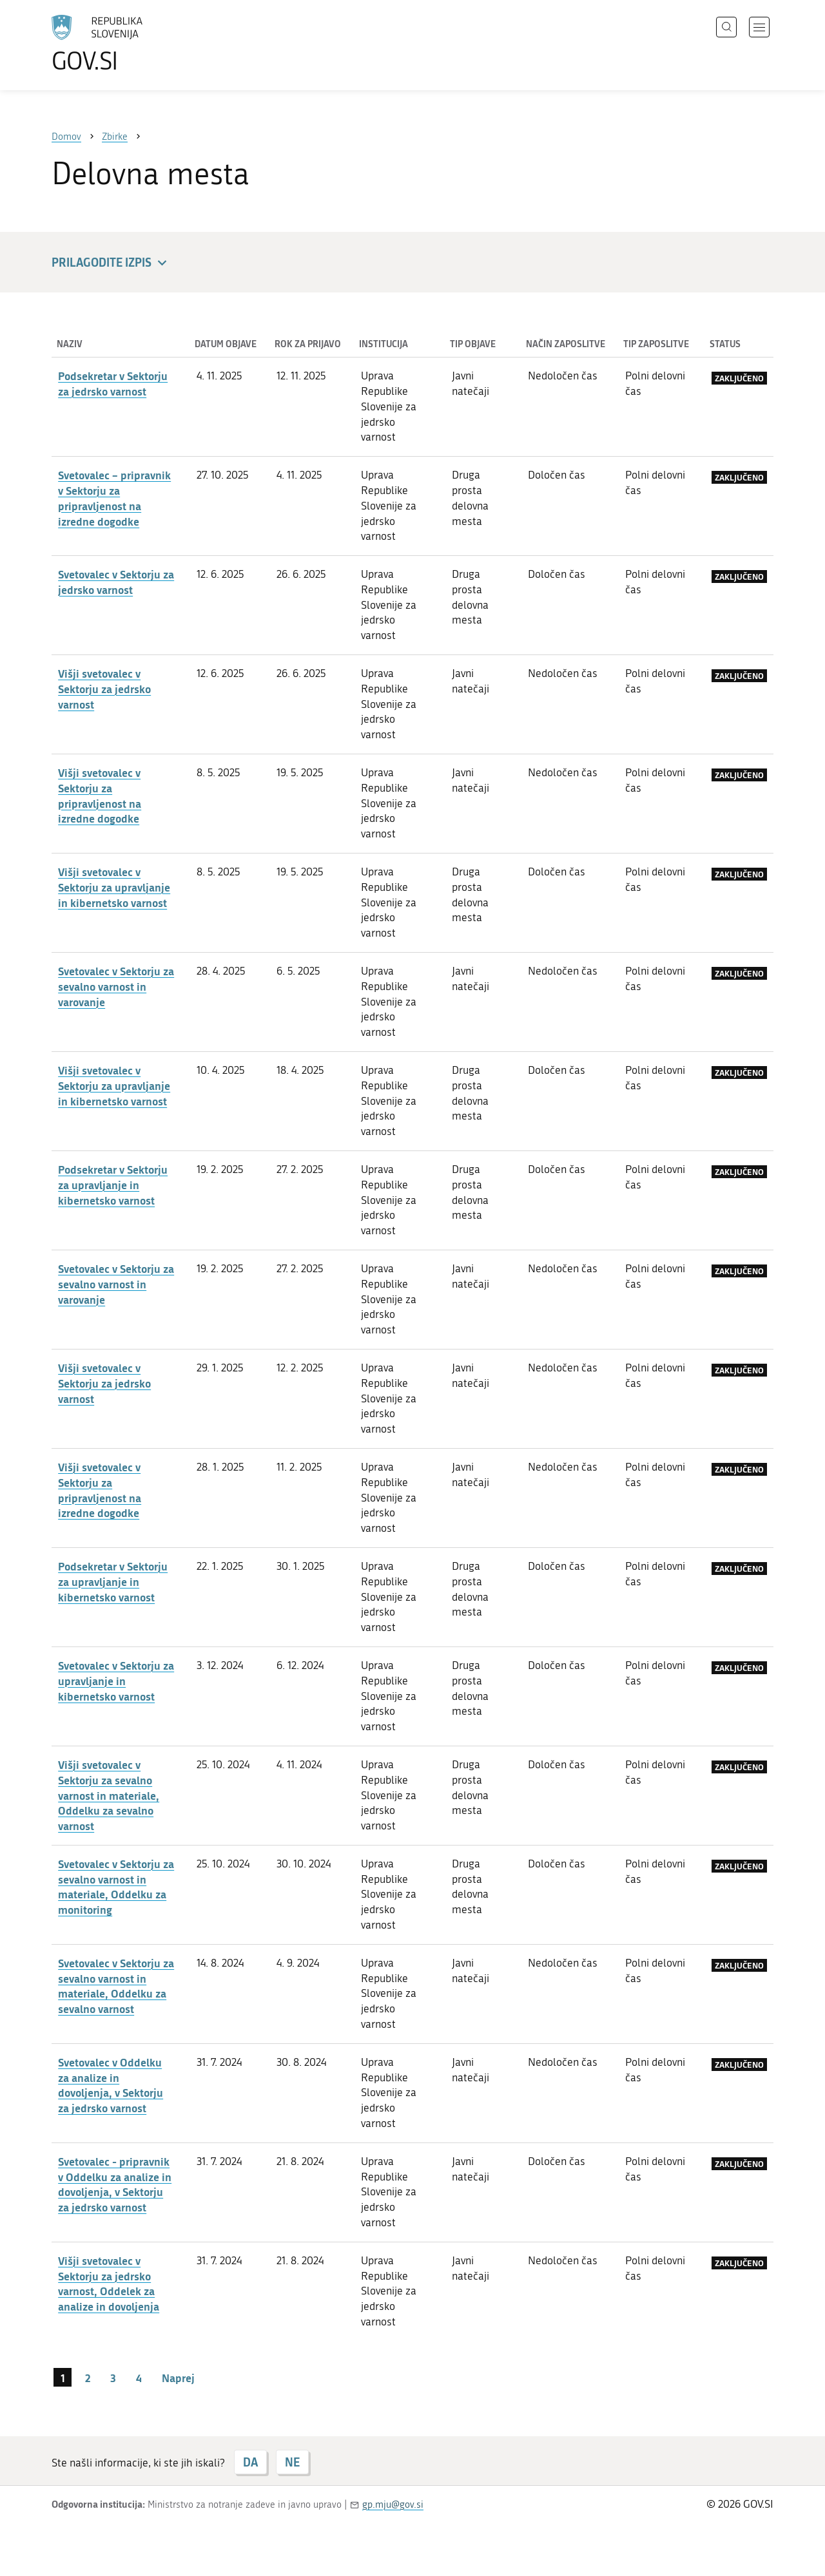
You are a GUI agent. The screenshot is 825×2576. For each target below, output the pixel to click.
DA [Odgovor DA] (250, 2462)
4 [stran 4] (139, 2377)
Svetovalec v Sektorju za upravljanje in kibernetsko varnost (116, 1680)
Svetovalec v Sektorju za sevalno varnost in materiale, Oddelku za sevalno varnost (116, 1985)
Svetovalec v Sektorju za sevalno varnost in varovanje (116, 986)
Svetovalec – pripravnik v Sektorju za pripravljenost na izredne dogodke (114, 497)
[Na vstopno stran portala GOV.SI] (133, 44)
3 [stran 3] (113, 2377)
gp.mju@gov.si (392, 2504)
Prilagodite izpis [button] (111, 263)
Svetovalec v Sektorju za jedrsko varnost (116, 581)
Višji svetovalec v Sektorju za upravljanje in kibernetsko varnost (114, 887)
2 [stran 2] (87, 2377)
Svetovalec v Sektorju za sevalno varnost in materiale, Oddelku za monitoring (116, 1886)
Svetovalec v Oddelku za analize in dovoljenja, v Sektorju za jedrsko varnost (110, 2084)
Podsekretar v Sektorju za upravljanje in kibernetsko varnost (113, 1184)
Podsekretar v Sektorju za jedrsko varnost (113, 383)
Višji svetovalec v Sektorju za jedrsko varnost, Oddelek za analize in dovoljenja (108, 2283)
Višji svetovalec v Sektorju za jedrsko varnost (104, 688)
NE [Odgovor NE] (292, 2462)
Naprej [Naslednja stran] (178, 2377)
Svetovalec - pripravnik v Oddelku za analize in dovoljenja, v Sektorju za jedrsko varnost (114, 2184)
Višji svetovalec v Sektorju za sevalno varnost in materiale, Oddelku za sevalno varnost (108, 1795)
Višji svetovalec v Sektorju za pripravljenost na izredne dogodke (99, 795)
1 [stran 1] (63, 2377)
